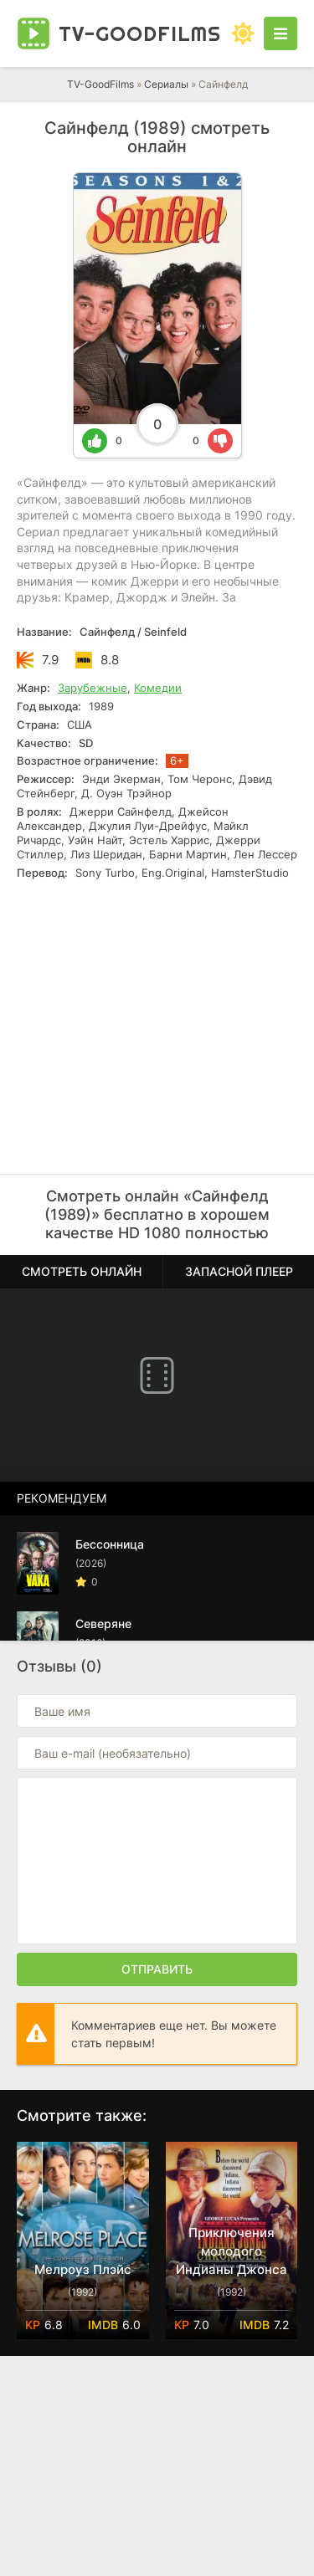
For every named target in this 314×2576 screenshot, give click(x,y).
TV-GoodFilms (100, 84)
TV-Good (140, 33)
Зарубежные (92, 687)
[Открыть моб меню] (280, 33)
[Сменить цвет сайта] (242, 33)
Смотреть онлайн (82, 1271)
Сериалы (166, 84)
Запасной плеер (239, 1271)
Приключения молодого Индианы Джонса (231, 2251)
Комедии (158, 687)
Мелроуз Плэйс (82, 2269)
